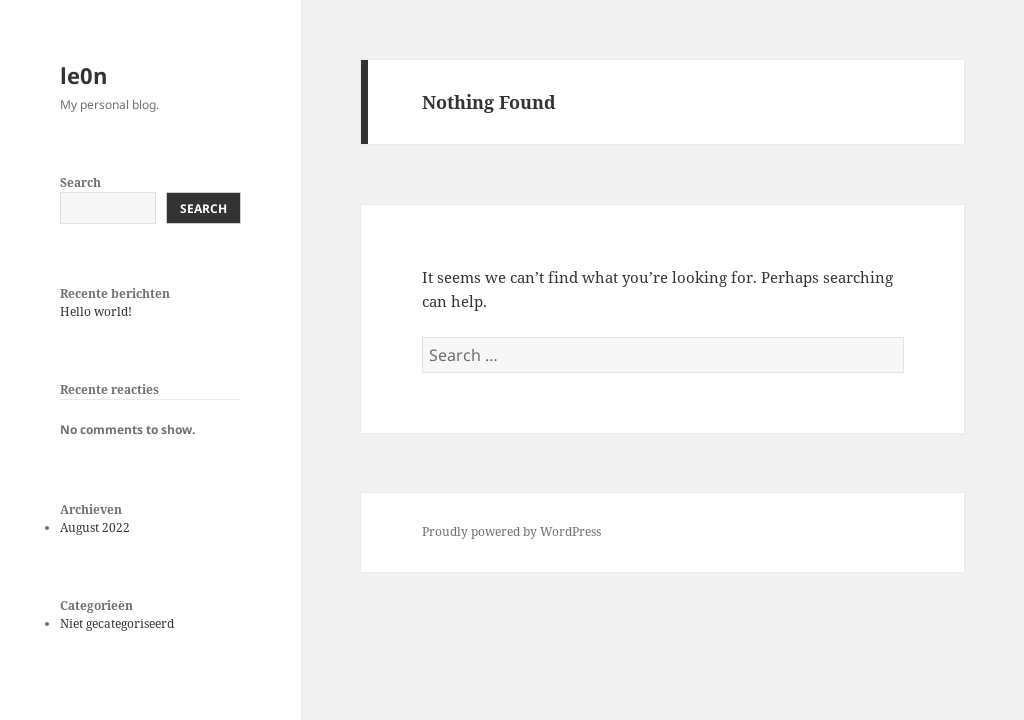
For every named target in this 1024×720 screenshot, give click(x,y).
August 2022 (95, 527)
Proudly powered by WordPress (511, 531)
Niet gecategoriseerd (117, 623)
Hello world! (96, 311)
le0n (83, 75)
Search (80, 182)
